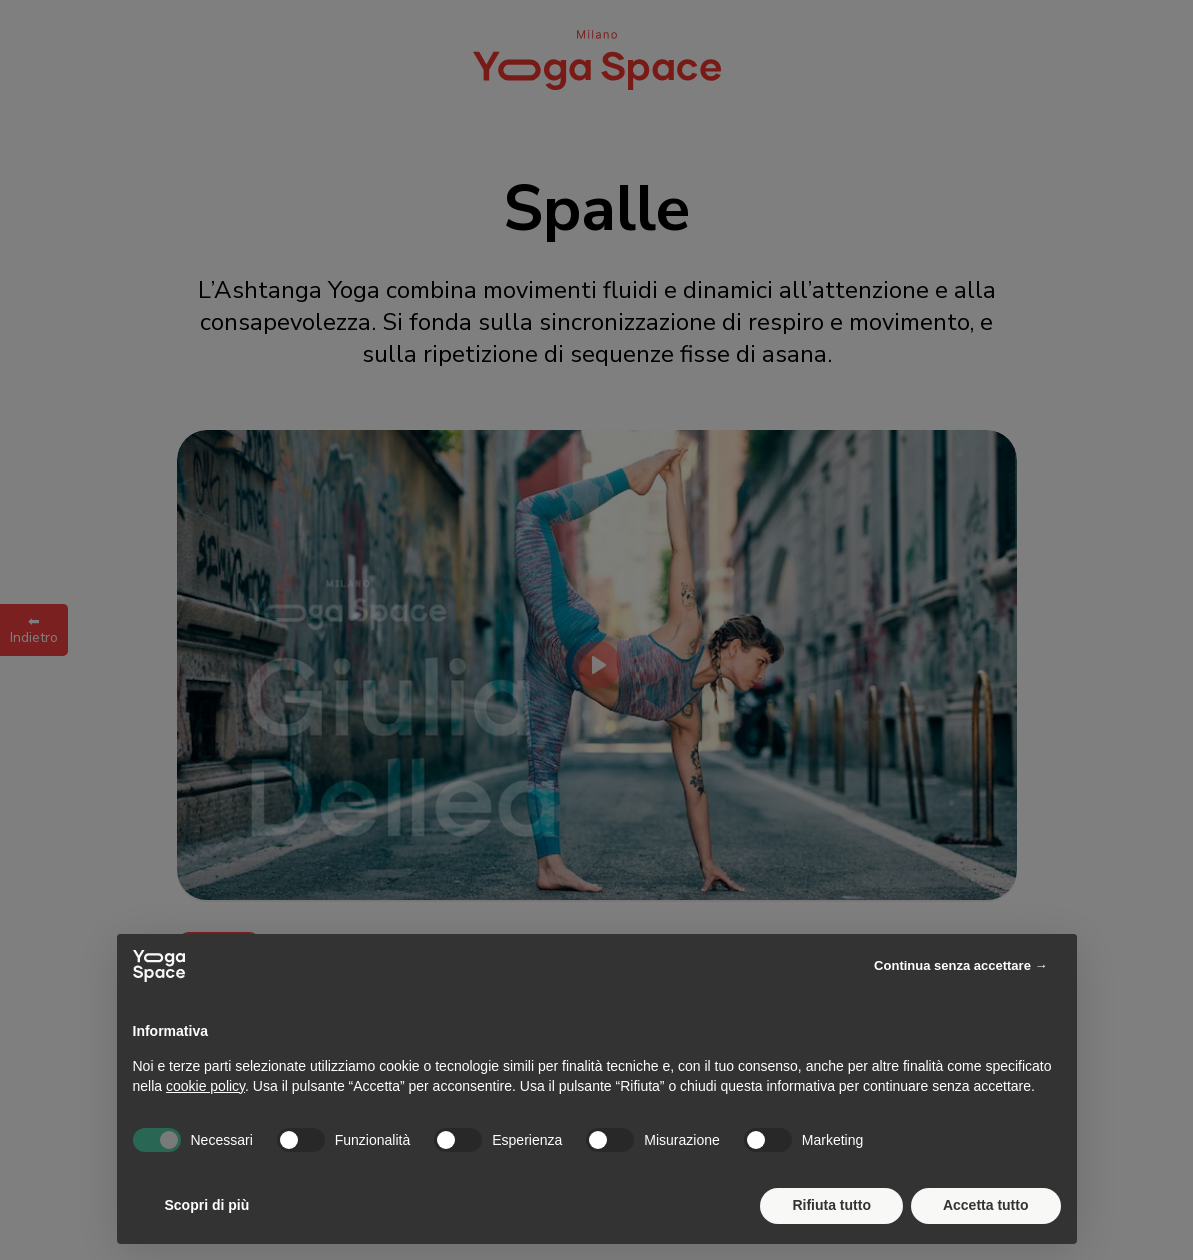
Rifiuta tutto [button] (831, 1205)
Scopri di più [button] (207, 1205)
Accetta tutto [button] (986, 1205)
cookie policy (205, 1086)
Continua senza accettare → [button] (960, 965)
